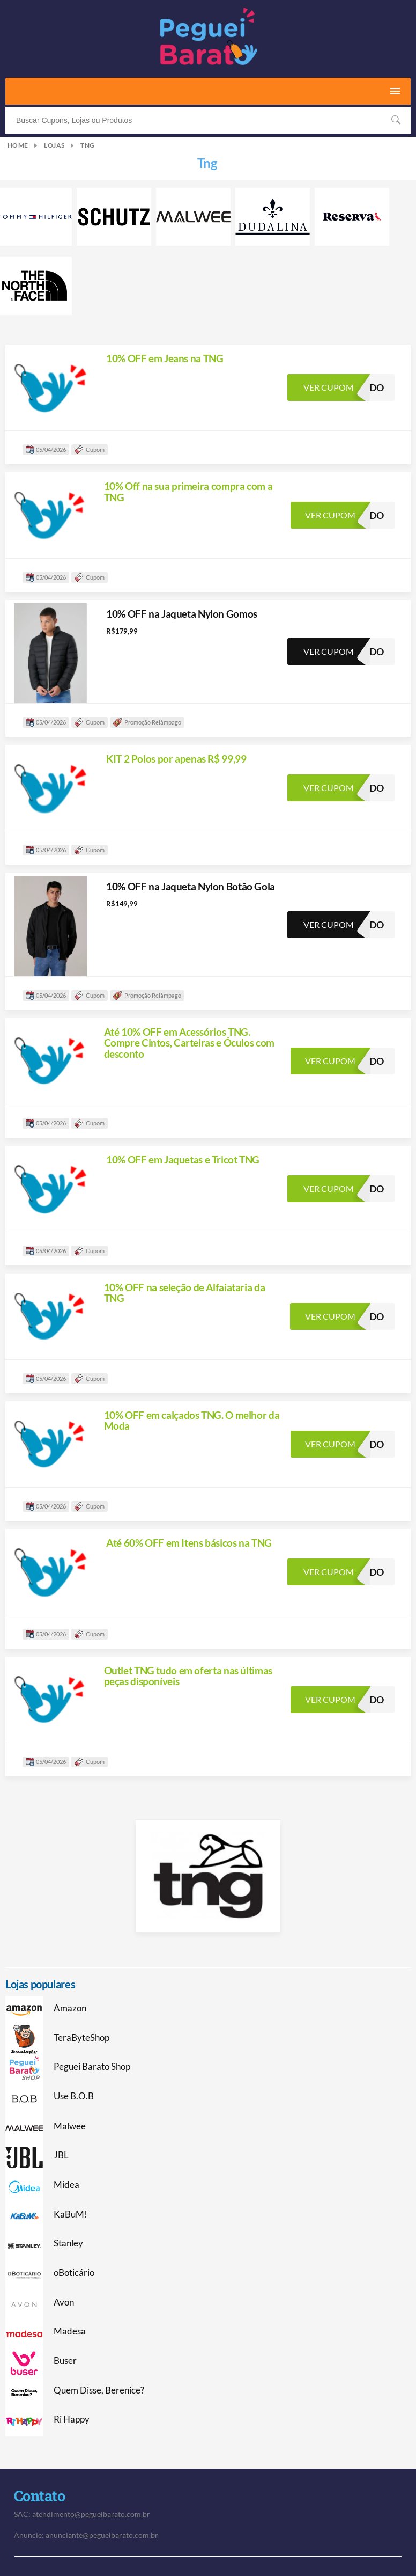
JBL (61, 2155)
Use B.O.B (74, 2096)
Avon (64, 2302)
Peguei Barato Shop (92, 2066)
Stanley (68, 2243)
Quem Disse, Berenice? (99, 2390)
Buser (65, 2360)
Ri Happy (72, 2419)
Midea (66, 2184)
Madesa (70, 2331)
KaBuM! (70, 2214)
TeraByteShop (81, 2037)
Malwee (70, 2126)
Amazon (70, 2008)
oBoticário (74, 2272)
